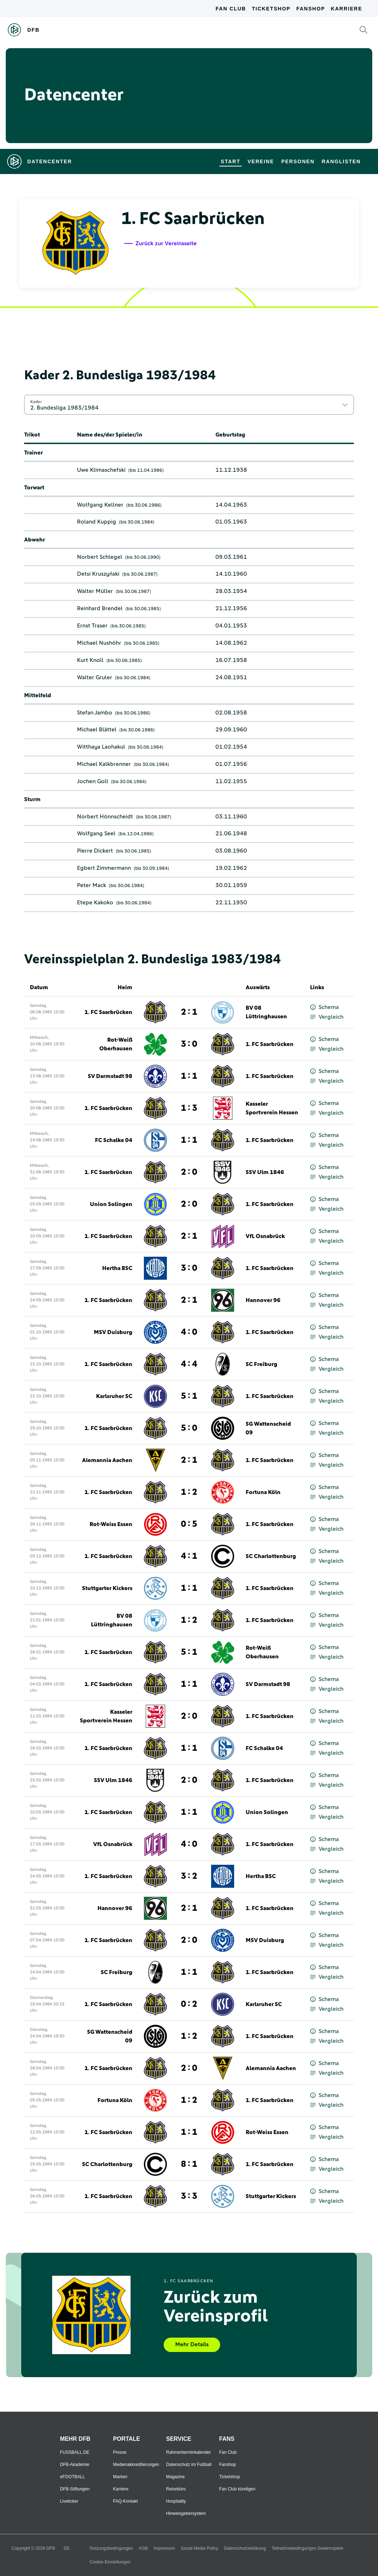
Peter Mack (91, 885)
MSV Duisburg (113, 1332)
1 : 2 (189, 1492)
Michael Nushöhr (99, 643)
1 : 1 (189, 1076)
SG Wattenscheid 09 (268, 1428)
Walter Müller (95, 591)
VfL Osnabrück (265, 1236)
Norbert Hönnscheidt (105, 816)
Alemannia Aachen (107, 1460)
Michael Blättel (97, 729)
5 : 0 (189, 1428)
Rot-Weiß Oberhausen (115, 1044)
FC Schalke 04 (113, 1140)
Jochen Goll (92, 781)
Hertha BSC (117, 1268)
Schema (324, 1007)
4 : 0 (189, 1332)
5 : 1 (189, 1396)
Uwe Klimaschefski (101, 470)
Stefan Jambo (94, 713)
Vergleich (326, 1017)
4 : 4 (189, 1364)
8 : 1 (189, 2164)
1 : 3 (189, 1108)
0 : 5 (189, 1524)
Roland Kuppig (96, 522)
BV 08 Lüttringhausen (266, 1012)
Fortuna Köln (263, 1492)
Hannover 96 (263, 1300)
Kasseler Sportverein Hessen (272, 1108)
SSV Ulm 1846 (265, 1172)
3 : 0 (189, 1044)
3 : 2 (189, 1876)
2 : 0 (189, 1172)
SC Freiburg (261, 1364)
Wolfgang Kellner (100, 505)
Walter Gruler (94, 677)
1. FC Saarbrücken (108, 1012)
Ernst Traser (92, 626)
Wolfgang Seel (96, 833)
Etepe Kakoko (95, 902)
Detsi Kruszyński (98, 574)
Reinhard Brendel (100, 608)
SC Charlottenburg (271, 1556)
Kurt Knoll (90, 660)
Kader (36, 401)
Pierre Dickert (95, 851)
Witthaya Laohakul (101, 747)
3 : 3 (189, 2196)
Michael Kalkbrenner (104, 764)
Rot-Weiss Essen (111, 1524)
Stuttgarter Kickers (107, 1588)
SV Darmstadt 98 (110, 1076)
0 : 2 (189, 2004)
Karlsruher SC (114, 1396)
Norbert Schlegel (99, 557)
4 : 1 (189, 1556)
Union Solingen (111, 1204)
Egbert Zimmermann (104, 868)
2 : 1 (189, 1012)
